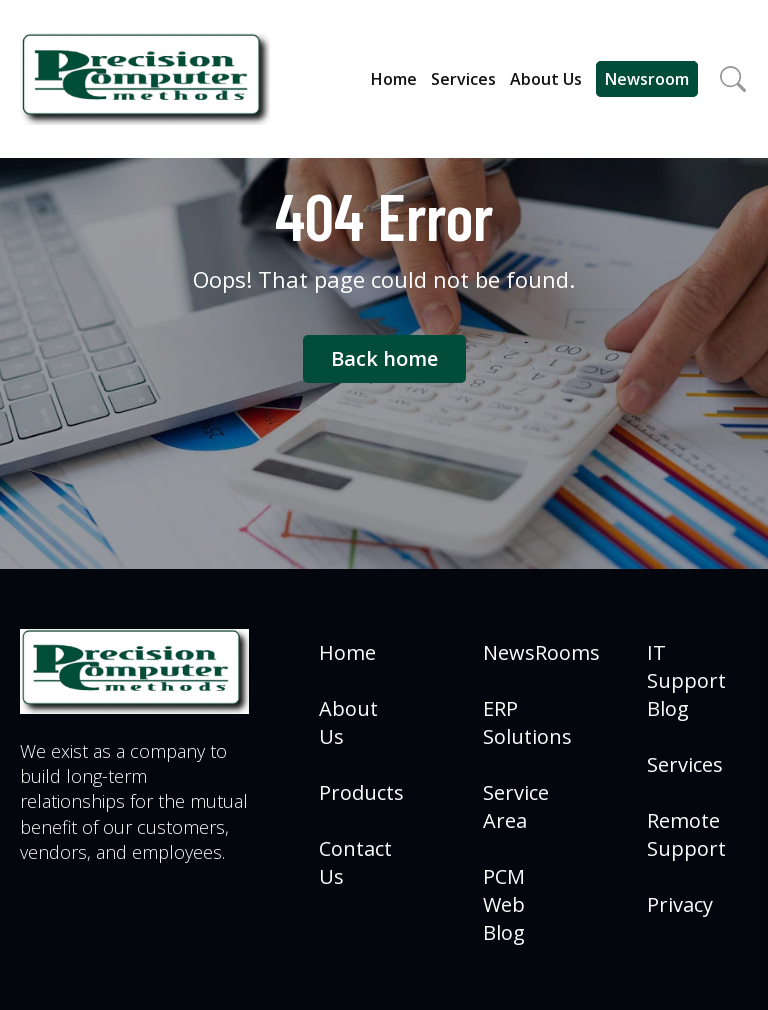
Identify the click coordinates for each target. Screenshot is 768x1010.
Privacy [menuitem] (680, 904)
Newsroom (647, 79)
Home (394, 79)
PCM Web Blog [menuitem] (504, 904)
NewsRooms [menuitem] (541, 652)
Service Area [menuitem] (516, 806)
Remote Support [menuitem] (686, 834)
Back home (384, 358)
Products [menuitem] (361, 792)
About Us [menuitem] (348, 722)
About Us (546, 79)
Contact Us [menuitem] (355, 862)
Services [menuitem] (685, 764)
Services (463, 79)
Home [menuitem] (347, 652)
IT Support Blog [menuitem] (686, 680)
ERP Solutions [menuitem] (527, 722)
